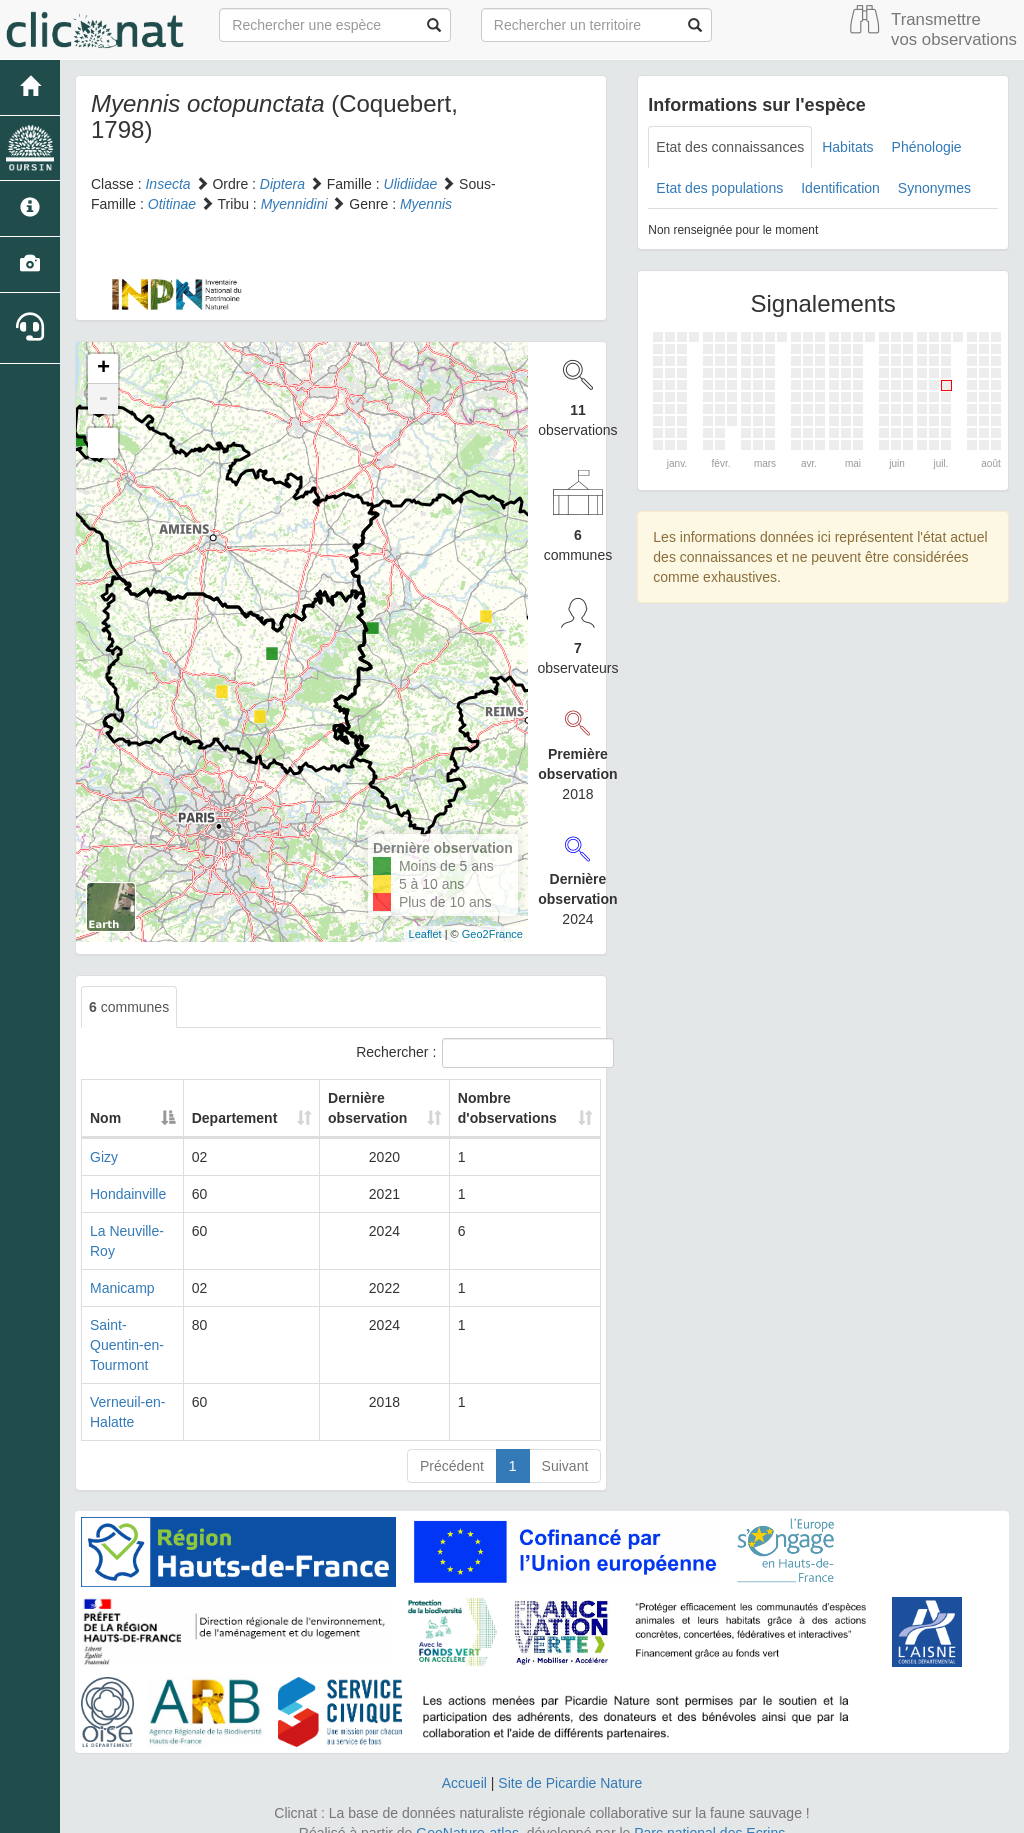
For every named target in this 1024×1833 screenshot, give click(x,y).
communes (129, 1007)
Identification (840, 188)
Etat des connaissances (730, 147)
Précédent (452, 1446)
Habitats (847, 147)
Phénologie (927, 147)
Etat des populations (719, 188)
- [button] (103, 399)
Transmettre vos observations (954, 29)
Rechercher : (478, 1053)
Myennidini (294, 204)
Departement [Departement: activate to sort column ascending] (240, 1118)
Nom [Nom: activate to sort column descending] (105, 1118)
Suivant (565, 1446)
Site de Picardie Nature (570, 1763)
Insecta (167, 184)
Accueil (464, 1763)
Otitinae (172, 204)
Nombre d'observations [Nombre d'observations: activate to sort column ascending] (505, 1108)
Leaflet (425, 934)
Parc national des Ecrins (709, 1813)
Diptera (282, 184)
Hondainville (128, 1194)
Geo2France (492, 934)
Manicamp (122, 1288)
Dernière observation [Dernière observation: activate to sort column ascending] (361, 1108)
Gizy (104, 1157)
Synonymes (934, 188)
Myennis (426, 204)
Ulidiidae (411, 184)
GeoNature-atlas (467, 1813)
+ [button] (103, 369)
